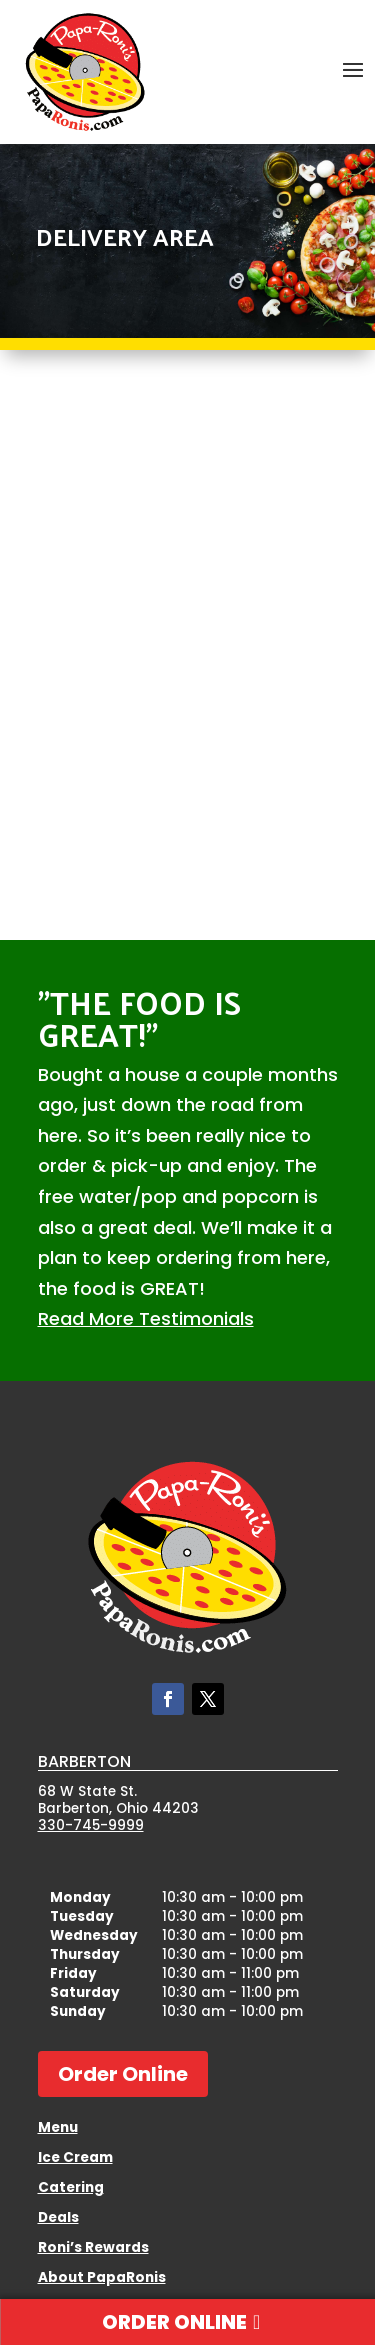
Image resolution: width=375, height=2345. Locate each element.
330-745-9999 (91, 1825)
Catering (71, 2189)
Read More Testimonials (146, 1318)
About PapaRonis (102, 2279)
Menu (58, 2129)
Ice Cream (75, 2159)
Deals (58, 2219)
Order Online (123, 2074)
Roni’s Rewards (93, 2249)
